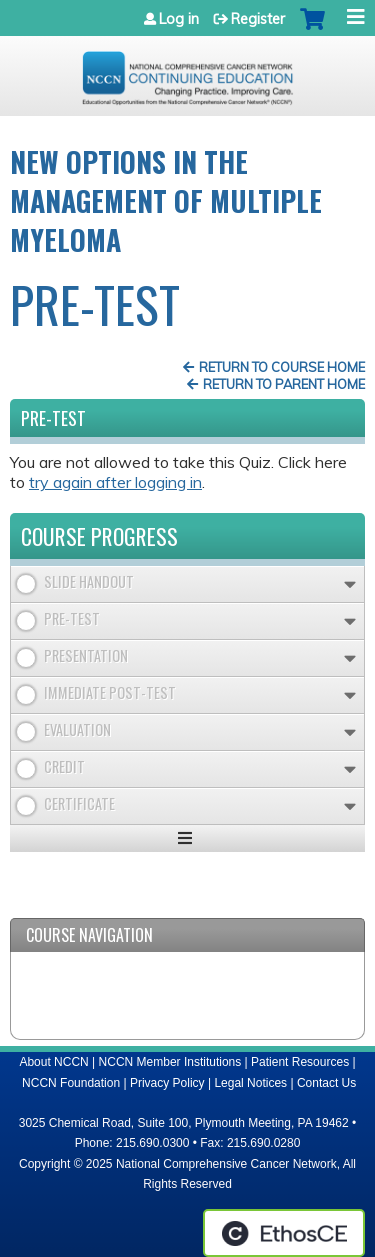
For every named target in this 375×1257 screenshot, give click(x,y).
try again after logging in (115, 482)
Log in (179, 19)
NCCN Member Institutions (170, 1062)
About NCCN (53, 1062)
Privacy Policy (167, 1083)
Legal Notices (250, 1083)
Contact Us (326, 1083)
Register (258, 19)
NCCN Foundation (71, 1083)
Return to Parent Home (284, 384)
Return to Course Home (282, 367)
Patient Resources (300, 1062)
